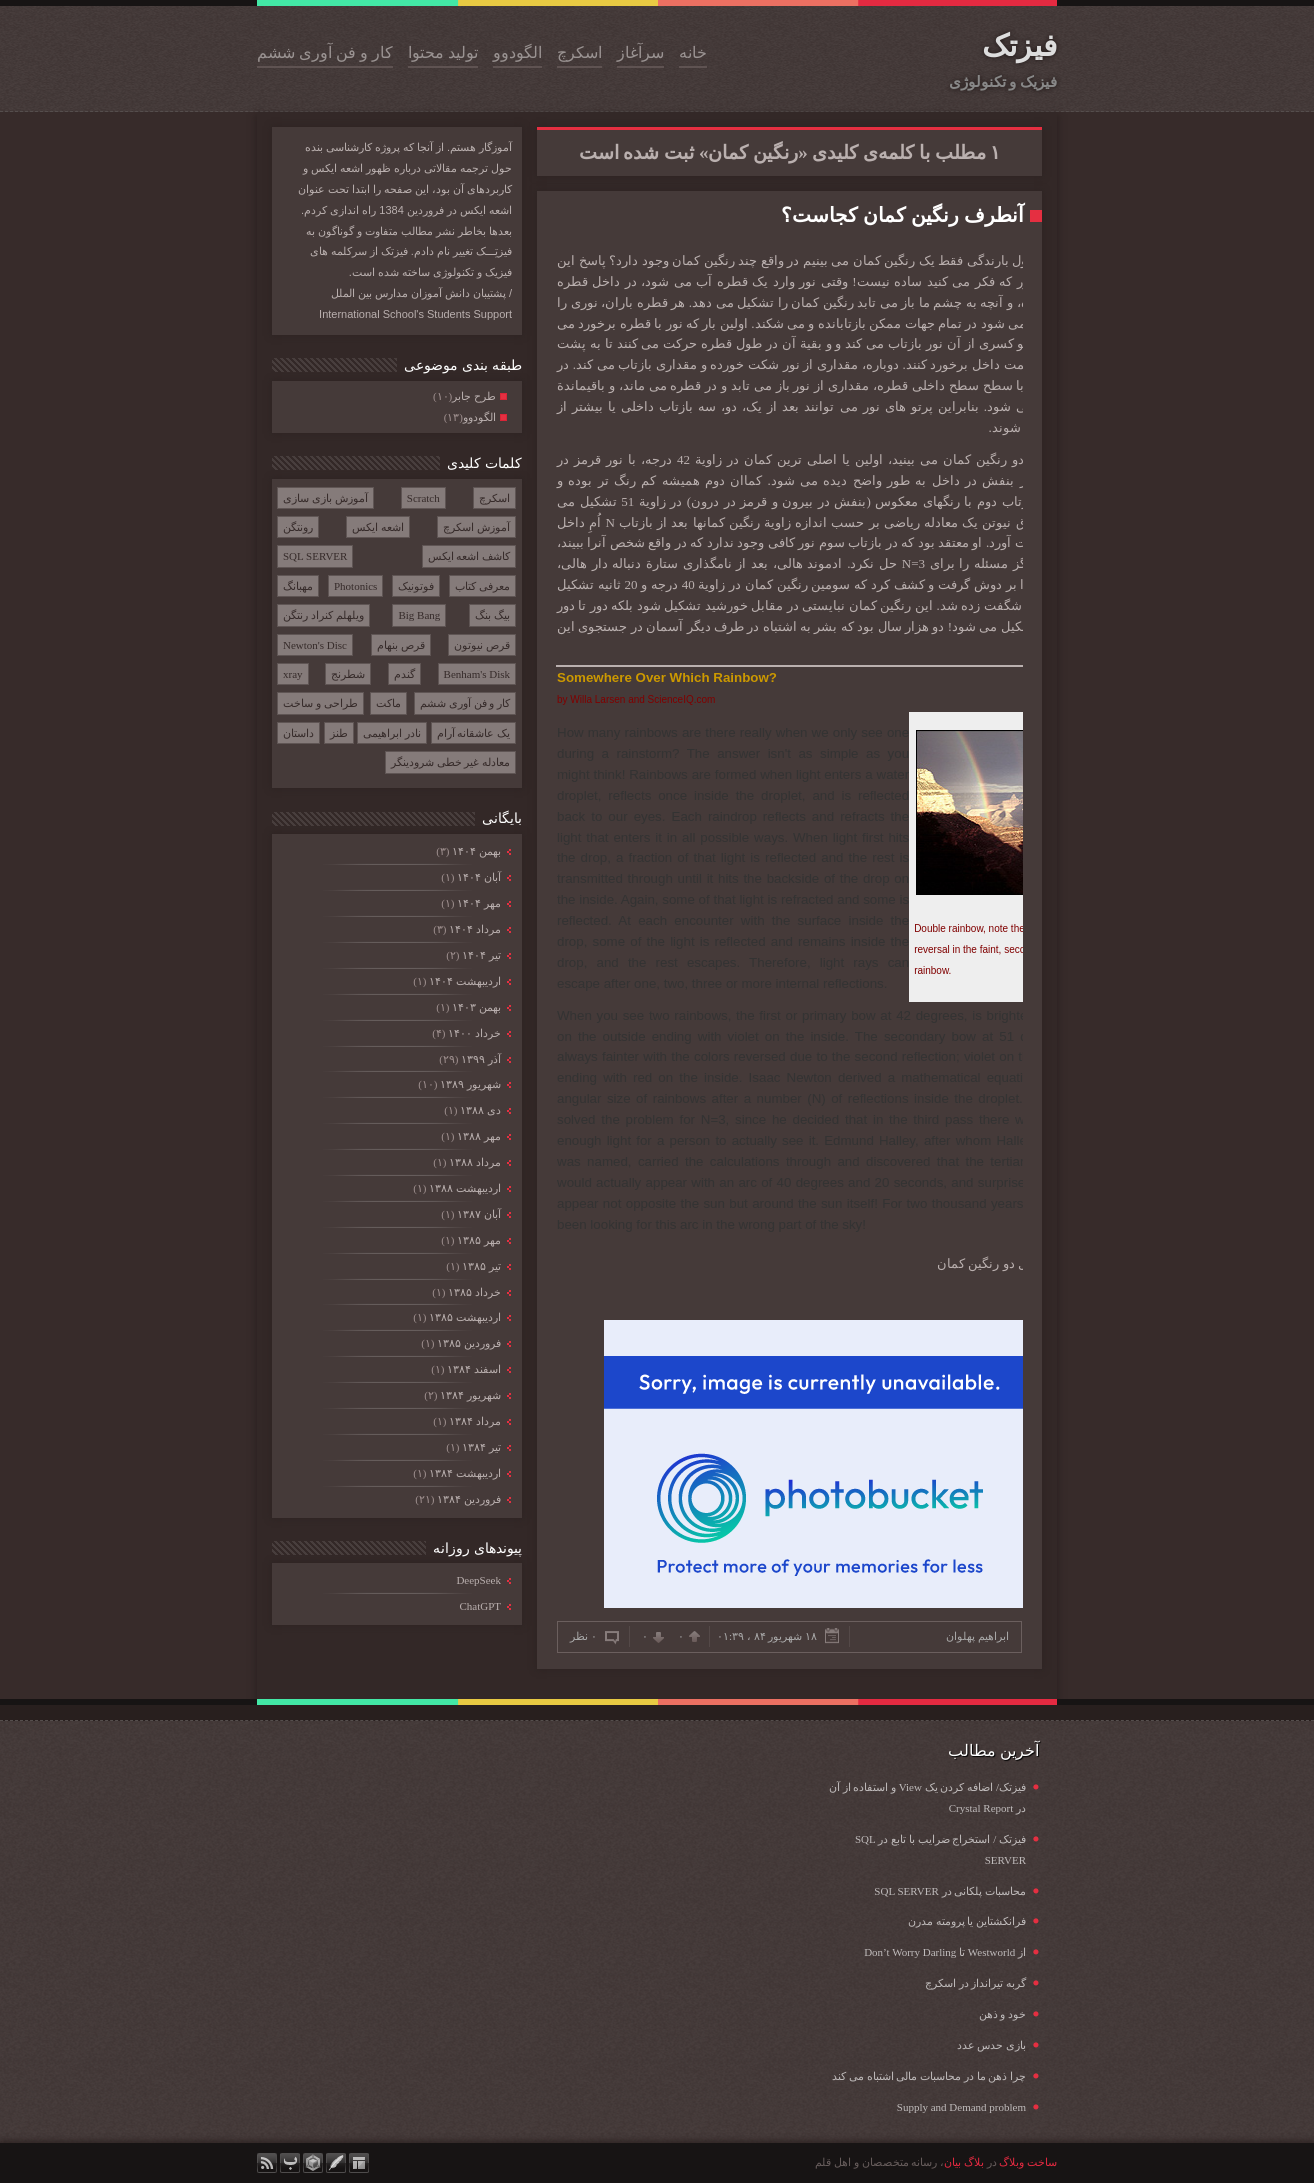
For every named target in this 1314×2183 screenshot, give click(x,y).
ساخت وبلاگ (1028, 2162)
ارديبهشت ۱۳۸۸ (464, 1188)
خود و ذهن (1003, 2014)
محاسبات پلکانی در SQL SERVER (950, 1891)
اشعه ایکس (378, 527)
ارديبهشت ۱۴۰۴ (464, 981)
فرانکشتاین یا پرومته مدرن (967, 1921)
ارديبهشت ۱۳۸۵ (464, 1317)
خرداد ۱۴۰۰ (474, 1033)
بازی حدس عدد (992, 2045)
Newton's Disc (315, 645)
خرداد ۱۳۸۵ (474, 1292)
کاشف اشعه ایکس (469, 556)
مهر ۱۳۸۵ (478, 1240)
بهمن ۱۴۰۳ (476, 1007)
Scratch (423, 498)
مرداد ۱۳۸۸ (474, 1162)
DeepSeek (478, 1580)
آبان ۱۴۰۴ (478, 877)
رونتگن (298, 527)
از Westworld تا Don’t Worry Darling (945, 1952)
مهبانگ (298, 586)
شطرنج (348, 674)
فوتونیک (416, 586)
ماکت (388, 703)
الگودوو (517, 52)
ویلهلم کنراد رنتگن (323, 615)
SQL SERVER (315, 556)
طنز (339, 733)
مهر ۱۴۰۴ (478, 903)
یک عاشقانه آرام (474, 733)
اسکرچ (579, 52)
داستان (298, 733)
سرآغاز (640, 52)
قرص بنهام (401, 645)
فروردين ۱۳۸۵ (468, 1343)
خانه (693, 52)
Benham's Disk (477, 674)
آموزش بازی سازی (325, 498)
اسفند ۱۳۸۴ (473, 1369)
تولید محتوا (443, 52)
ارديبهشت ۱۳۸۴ (464, 1473)
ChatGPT (480, 1606)
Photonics (355, 586)
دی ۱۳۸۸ (480, 1110)
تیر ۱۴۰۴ (481, 955)
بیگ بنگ (492, 615)
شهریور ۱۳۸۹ (470, 1084)
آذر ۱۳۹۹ (480, 1059)
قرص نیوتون (482, 645)
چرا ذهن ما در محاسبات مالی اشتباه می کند (929, 2076)
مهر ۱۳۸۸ (478, 1136)
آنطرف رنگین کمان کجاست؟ (902, 215)
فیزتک (1019, 45)
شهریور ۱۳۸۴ (470, 1395)
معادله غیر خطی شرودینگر (450, 762)
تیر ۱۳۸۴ (481, 1447)
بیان (952, 2162)
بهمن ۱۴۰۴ (476, 851)
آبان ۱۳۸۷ (478, 1214)
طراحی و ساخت (320, 703)
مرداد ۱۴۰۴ (474, 929)
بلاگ (974, 2162)
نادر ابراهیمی (392, 733)
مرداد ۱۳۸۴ (474, 1421)
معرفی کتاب (482, 586)
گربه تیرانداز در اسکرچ (975, 1983)
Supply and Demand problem (961, 2107)
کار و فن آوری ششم (325, 52)
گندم (404, 674)
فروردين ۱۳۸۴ (468, 1499)
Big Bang (419, 615)
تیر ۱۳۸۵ (481, 1266)
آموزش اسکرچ (476, 527)
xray (293, 674)
